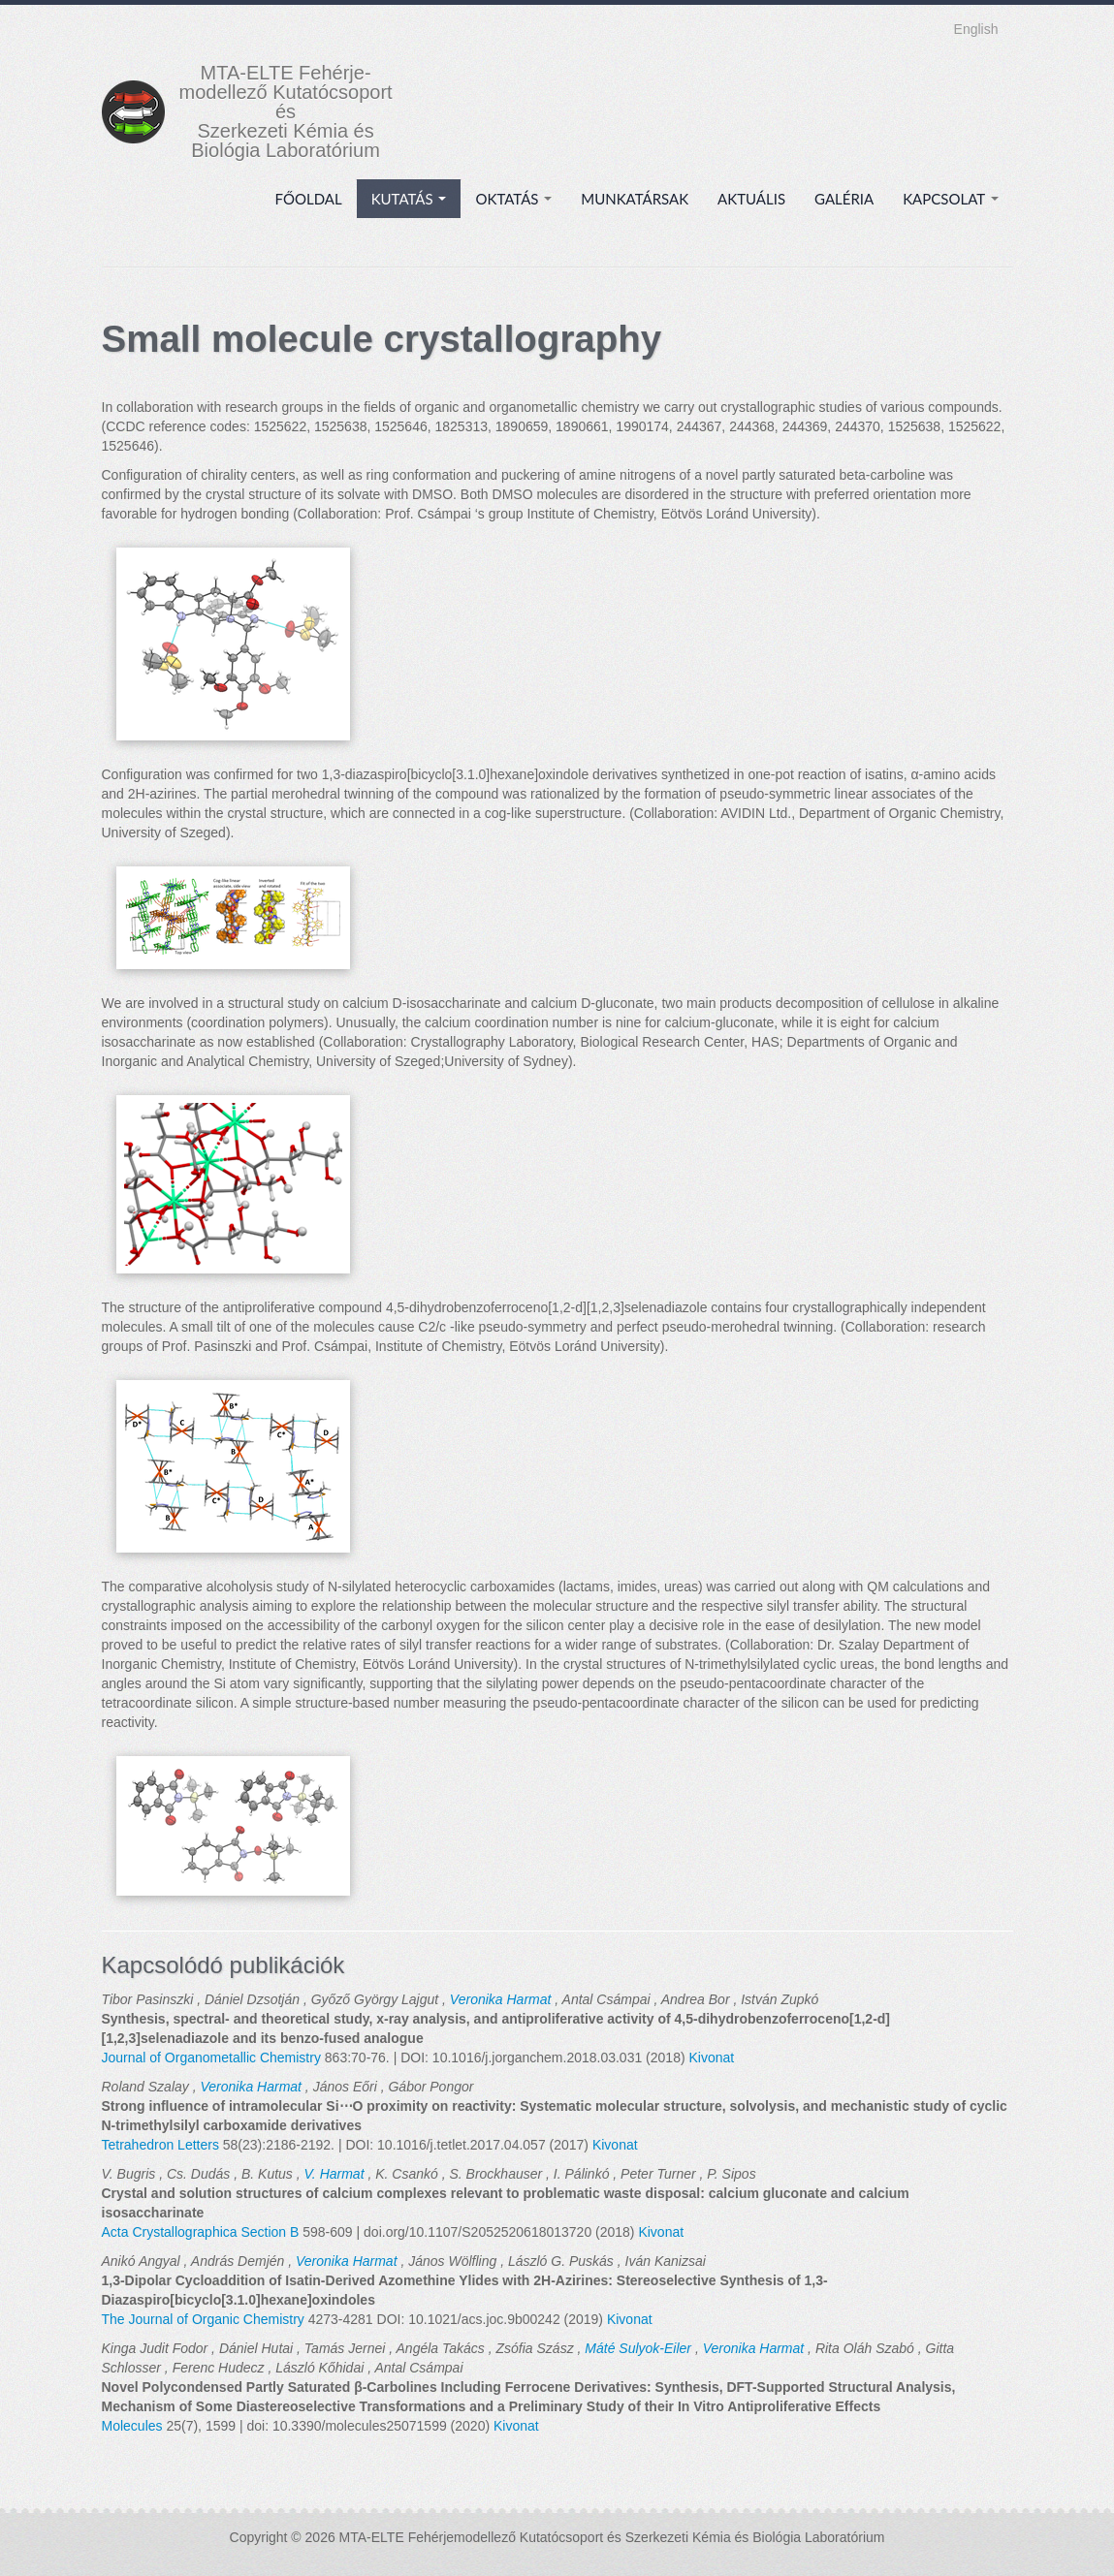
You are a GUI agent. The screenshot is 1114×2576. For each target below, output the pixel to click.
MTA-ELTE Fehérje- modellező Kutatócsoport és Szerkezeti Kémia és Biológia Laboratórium (286, 111)
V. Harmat (334, 2174)
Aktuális (751, 198)
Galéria (844, 198)
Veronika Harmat (501, 1999)
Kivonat (711, 2057)
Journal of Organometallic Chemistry (211, 2057)
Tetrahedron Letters (160, 2144)
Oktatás (513, 198)
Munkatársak (634, 198)
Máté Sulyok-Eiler (638, 2348)
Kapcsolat (950, 198)
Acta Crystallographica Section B (201, 2232)
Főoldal (308, 198)
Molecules (132, 2426)
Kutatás (409, 198)
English (976, 29)
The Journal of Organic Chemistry (203, 2319)
